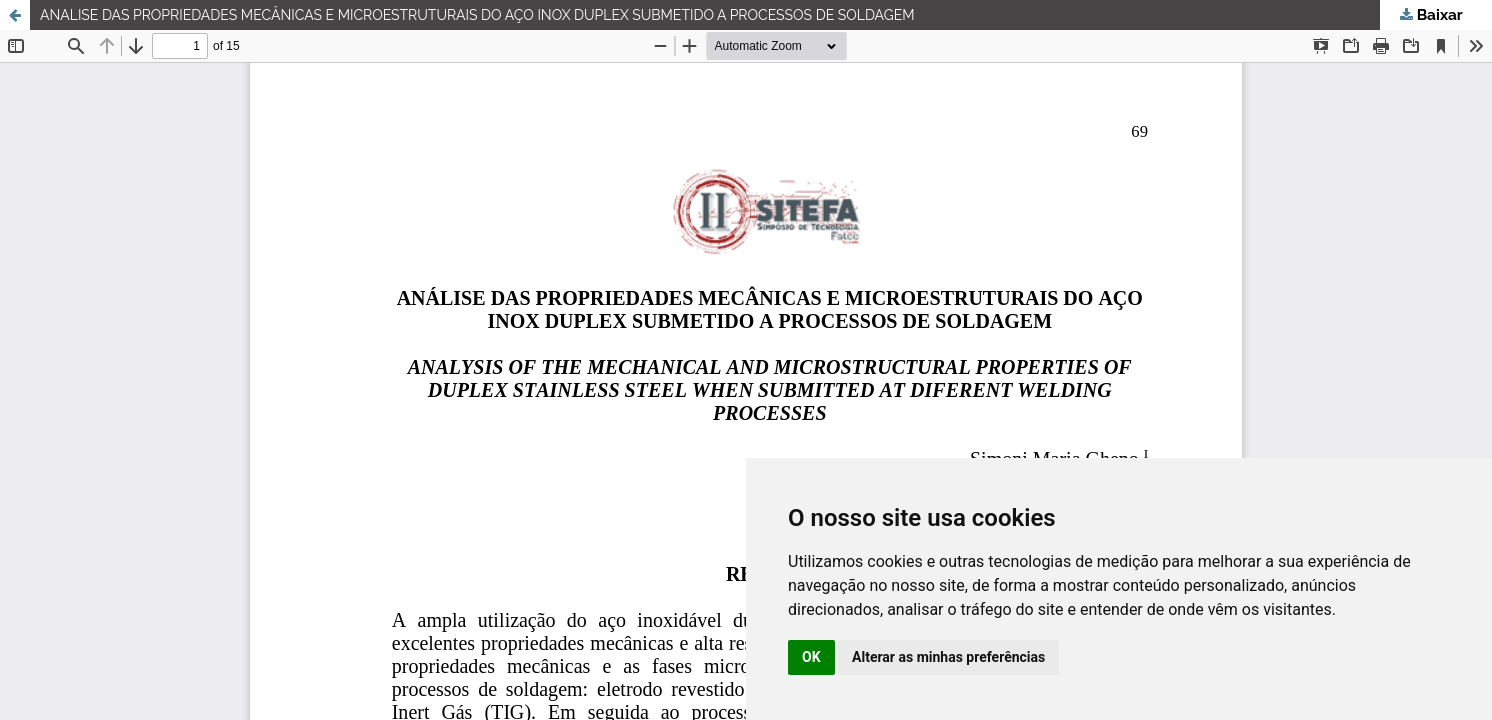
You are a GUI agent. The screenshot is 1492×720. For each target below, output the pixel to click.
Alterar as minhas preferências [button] (948, 657)
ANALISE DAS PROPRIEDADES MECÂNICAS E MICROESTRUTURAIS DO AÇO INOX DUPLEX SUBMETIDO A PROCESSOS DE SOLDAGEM (477, 15)
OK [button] (811, 657)
